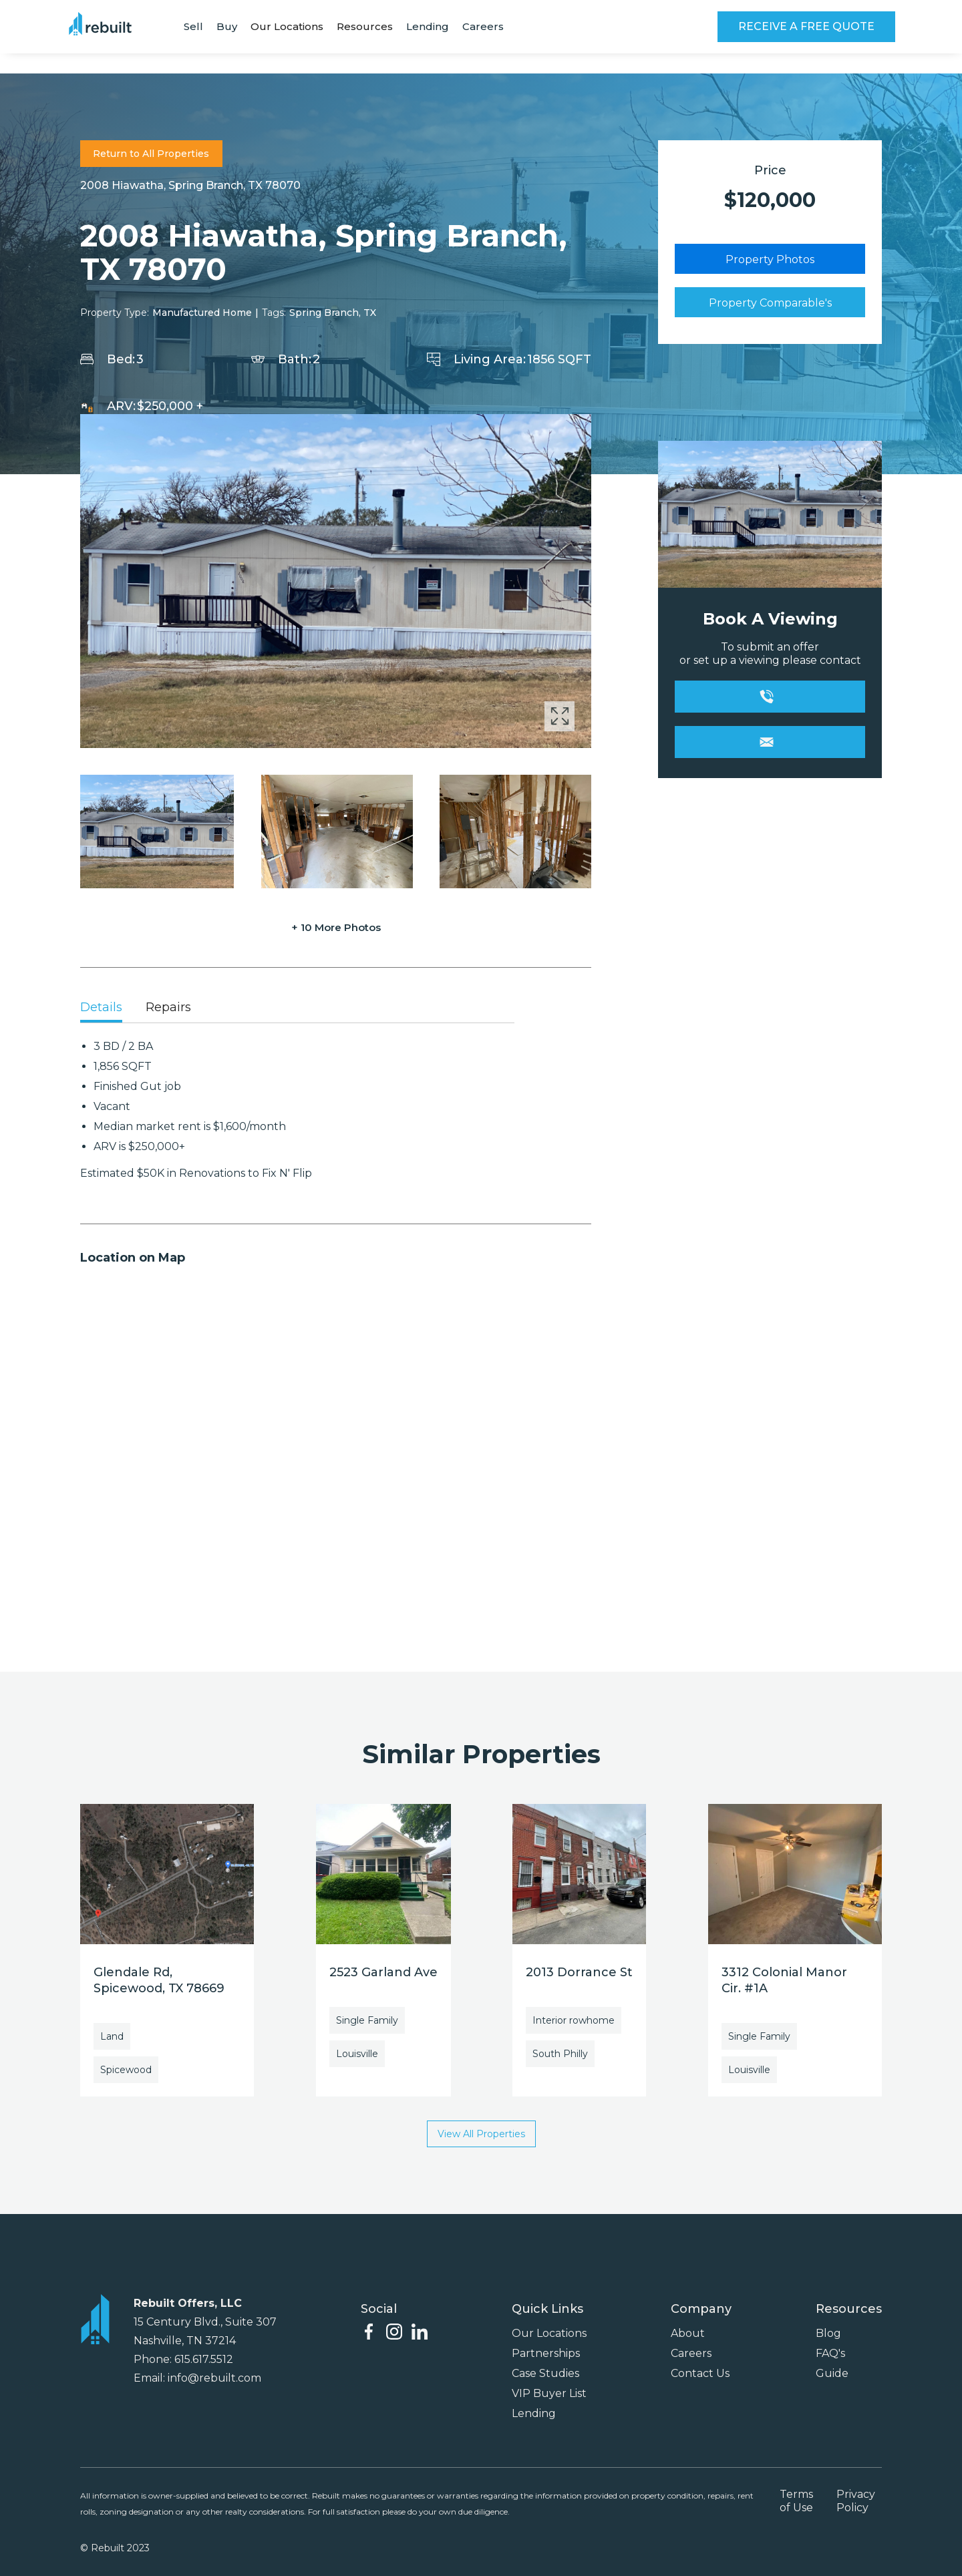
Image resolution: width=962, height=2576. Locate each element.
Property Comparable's (770, 303)
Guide (832, 2373)
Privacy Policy (855, 2501)
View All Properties (481, 2134)
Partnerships (546, 2353)
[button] (287, 26)
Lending (427, 26)
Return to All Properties (151, 154)
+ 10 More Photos (336, 927)
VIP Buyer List (549, 2393)
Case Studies (545, 2373)
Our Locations (549, 2333)
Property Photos (770, 259)
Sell (193, 26)
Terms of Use (796, 2501)
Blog (828, 2333)
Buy (226, 26)
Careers (483, 26)
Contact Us (700, 2373)
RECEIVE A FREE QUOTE (806, 26)
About (688, 2333)
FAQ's (830, 2353)
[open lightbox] (335, 581)
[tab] (101, 1008)
